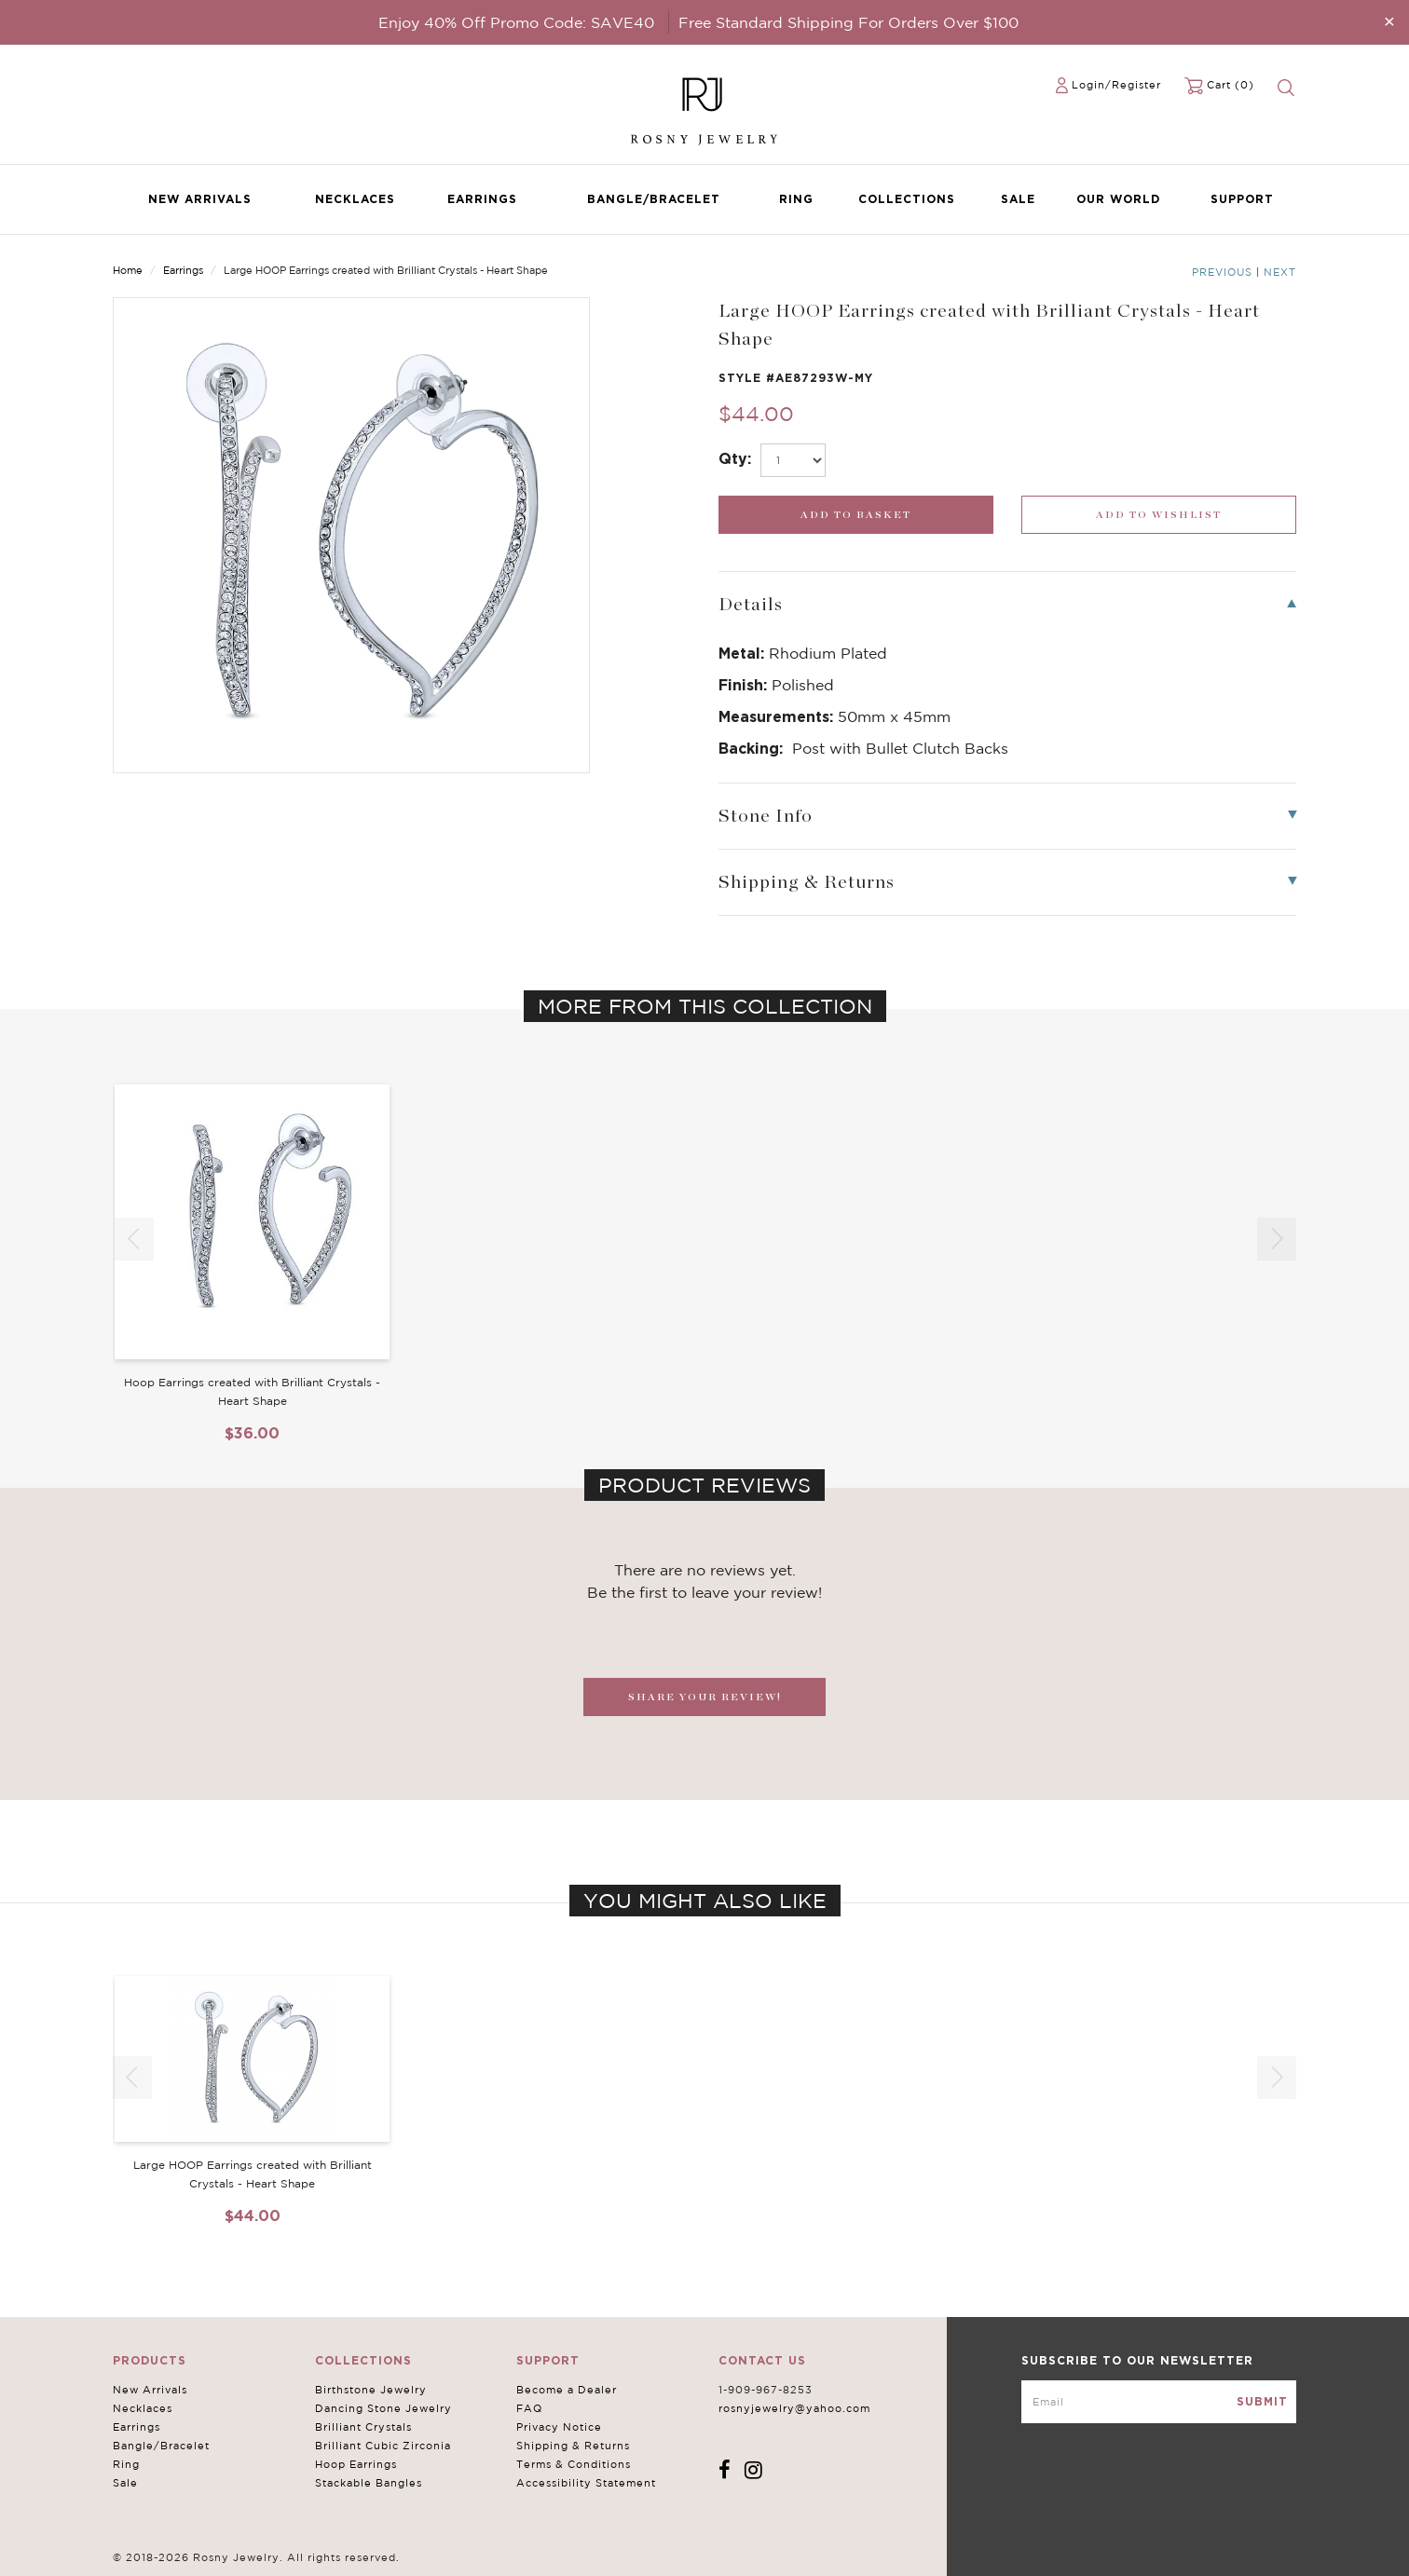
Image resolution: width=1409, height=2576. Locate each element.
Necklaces (355, 199)
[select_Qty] (793, 460)
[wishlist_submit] (1158, 515)
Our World (1118, 199)
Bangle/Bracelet (653, 199)
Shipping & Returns (573, 2445)
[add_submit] (855, 515)
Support (1242, 199)
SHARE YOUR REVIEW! (705, 1697)
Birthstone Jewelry (371, 2389)
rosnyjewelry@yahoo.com (794, 2408)
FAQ (529, 2408)
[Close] (1389, 21)
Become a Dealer (566, 2389)
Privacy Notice (559, 2427)
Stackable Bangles (368, 2482)
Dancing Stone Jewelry (383, 2408)
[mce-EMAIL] (1158, 2401)
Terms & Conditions (573, 2464)
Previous (1222, 272)
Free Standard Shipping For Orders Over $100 (848, 22)
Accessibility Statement (586, 2482)
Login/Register (1116, 84)
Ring (796, 199)
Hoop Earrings (356, 2464)
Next (1280, 272)
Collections (906, 199)
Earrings (482, 199)
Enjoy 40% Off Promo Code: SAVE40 (516, 22)
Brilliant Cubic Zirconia (383, 2445)
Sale (1018, 199)
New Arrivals (200, 199)
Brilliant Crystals (363, 2427)
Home (128, 270)
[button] (1276, 1239)
